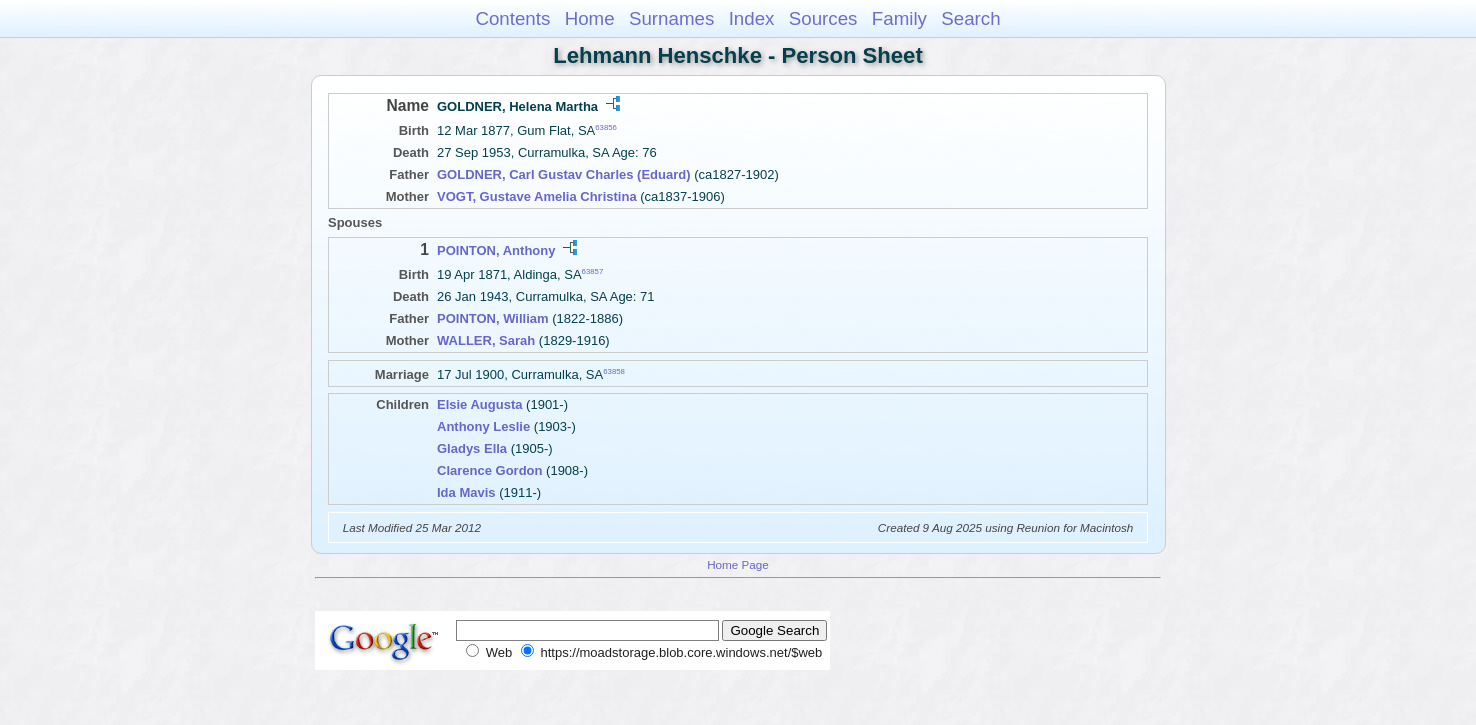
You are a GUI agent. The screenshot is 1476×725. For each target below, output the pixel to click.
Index (752, 18)
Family (899, 18)
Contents (512, 18)
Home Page (738, 564)
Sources (823, 18)
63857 (593, 271)
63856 (606, 127)
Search (970, 18)
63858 (614, 371)
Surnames (671, 18)
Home (590, 18)
